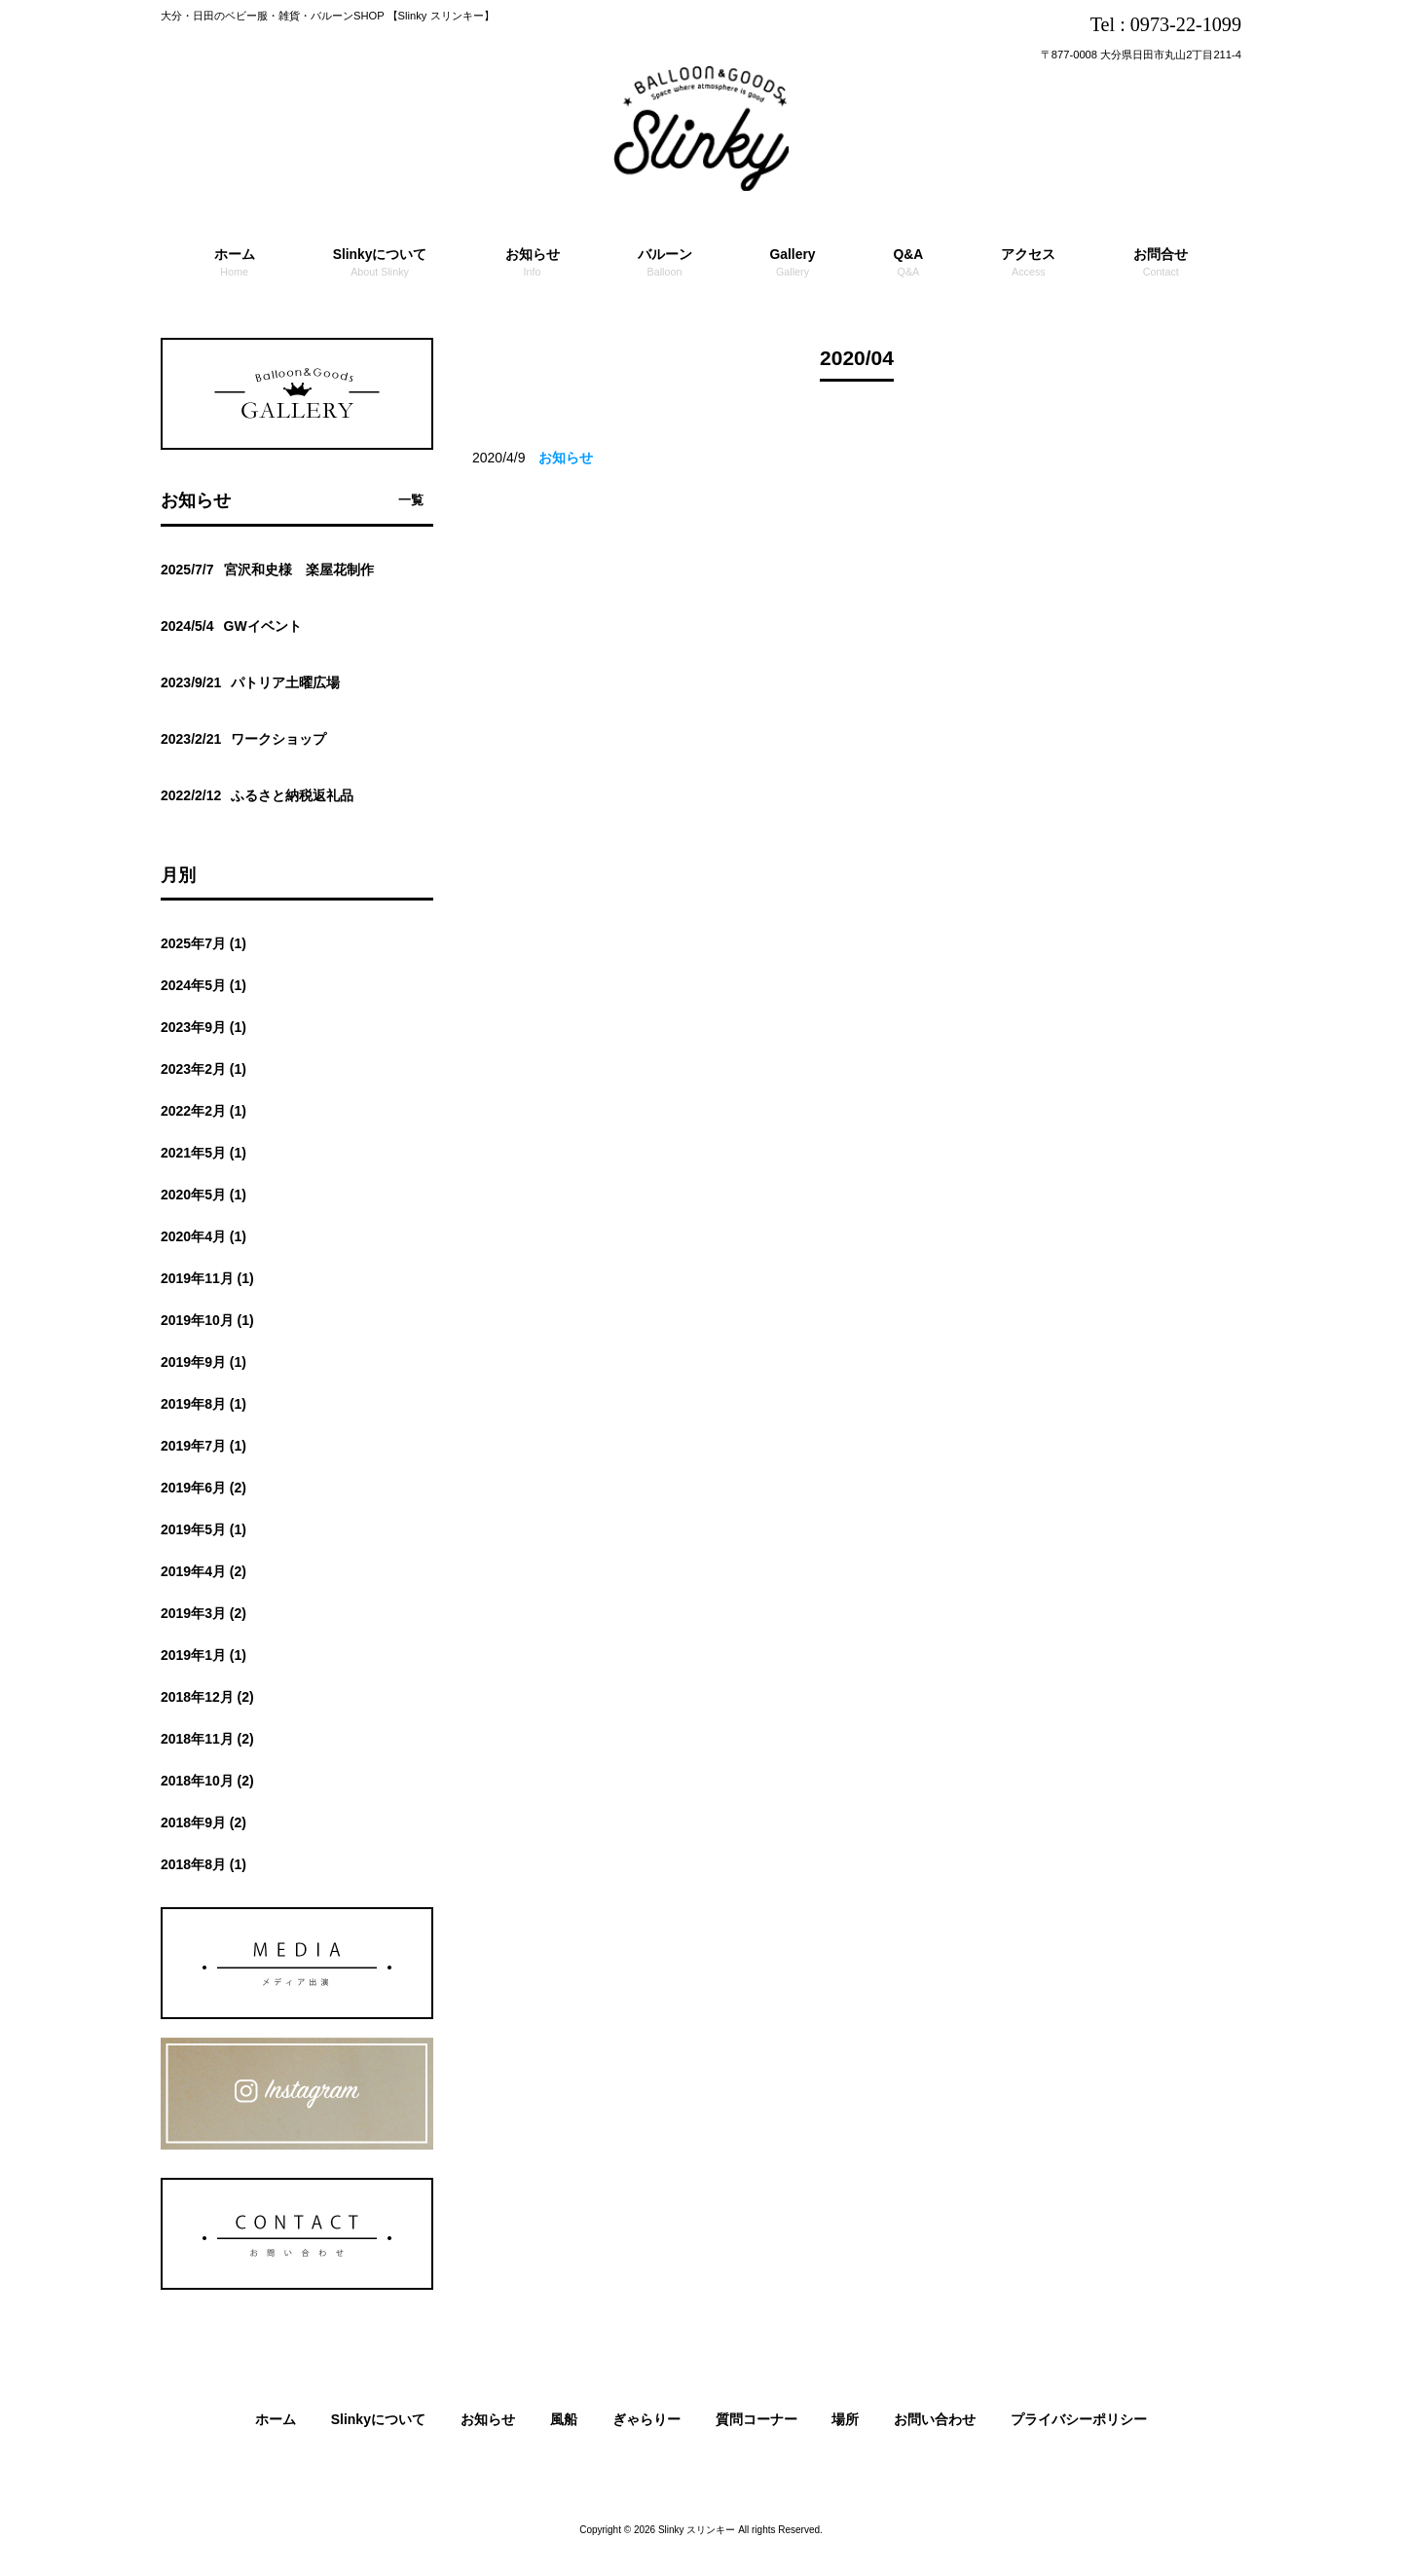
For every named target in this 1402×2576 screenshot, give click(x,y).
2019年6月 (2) (203, 1487)
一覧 (411, 500)
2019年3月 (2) (203, 1613)
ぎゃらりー (646, 2419)
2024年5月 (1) (203, 985)
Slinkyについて (378, 2419)
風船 (563, 2419)
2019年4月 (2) (203, 1571)
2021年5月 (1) (203, 1152)
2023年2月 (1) (203, 1069)
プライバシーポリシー (1079, 2419)
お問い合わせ (935, 2419)
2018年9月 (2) (203, 1822)
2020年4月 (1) (203, 1236)
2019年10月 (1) (207, 1320)
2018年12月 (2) (207, 1697)
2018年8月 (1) (203, 1864)
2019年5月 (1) (203, 1529)
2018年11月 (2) (207, 1739)
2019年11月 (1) (207, 1278)
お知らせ (488, 2419)
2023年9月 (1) (203, 1027)
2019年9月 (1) (203, 1362)
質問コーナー (756, 2419)
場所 (845, 2419)
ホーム (275, 2419)
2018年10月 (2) (207, 1780)
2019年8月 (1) (203, 1404)
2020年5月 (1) (203, 1194)
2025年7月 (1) (203, 943)
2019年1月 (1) (203, 1655)
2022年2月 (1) (203, 1111)
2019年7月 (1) (203, 1446)
